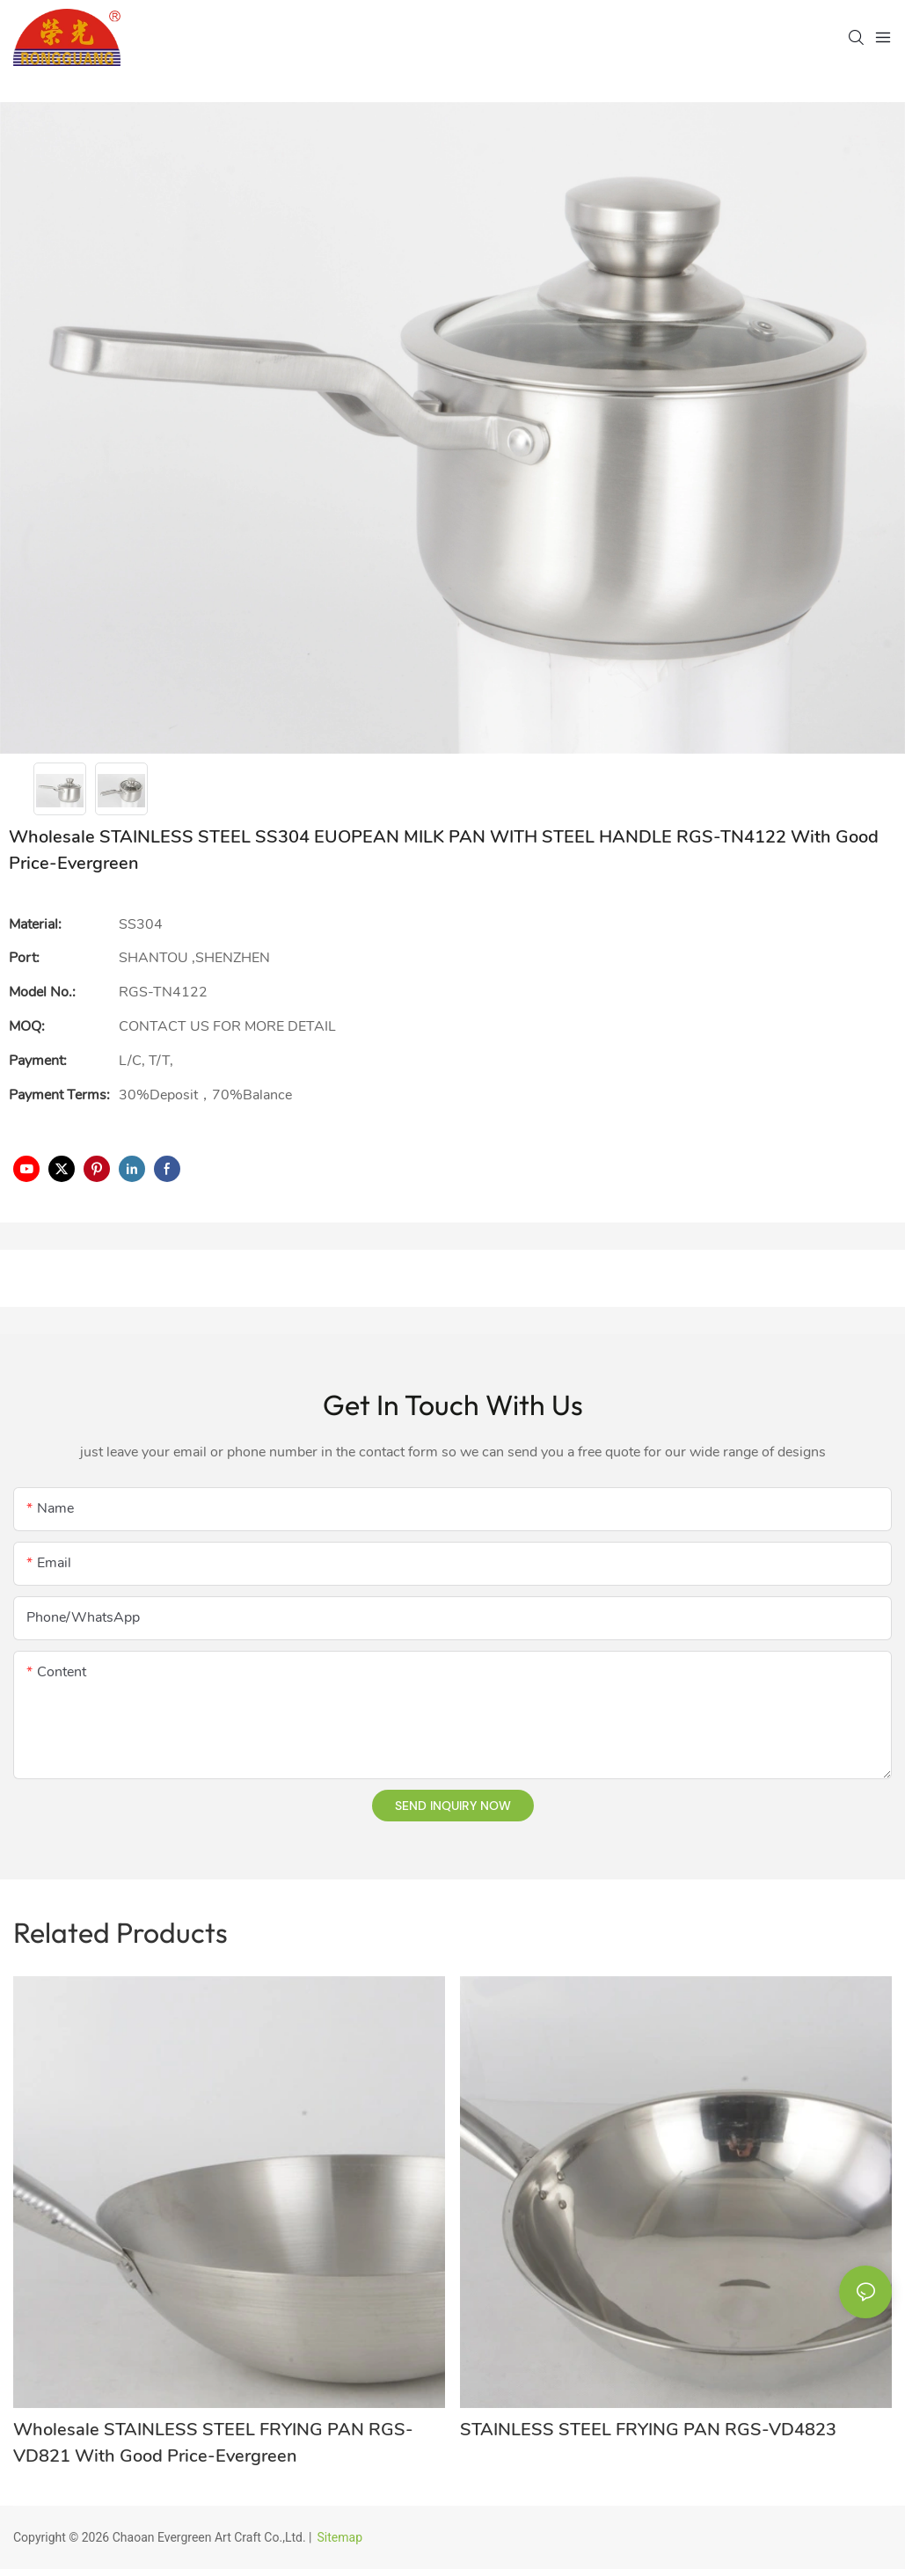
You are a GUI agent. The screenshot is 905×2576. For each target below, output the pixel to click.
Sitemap (339, 2537)
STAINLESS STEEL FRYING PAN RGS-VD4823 (648, 2429)
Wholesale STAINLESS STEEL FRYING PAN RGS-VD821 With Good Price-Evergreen (213, 2443)
